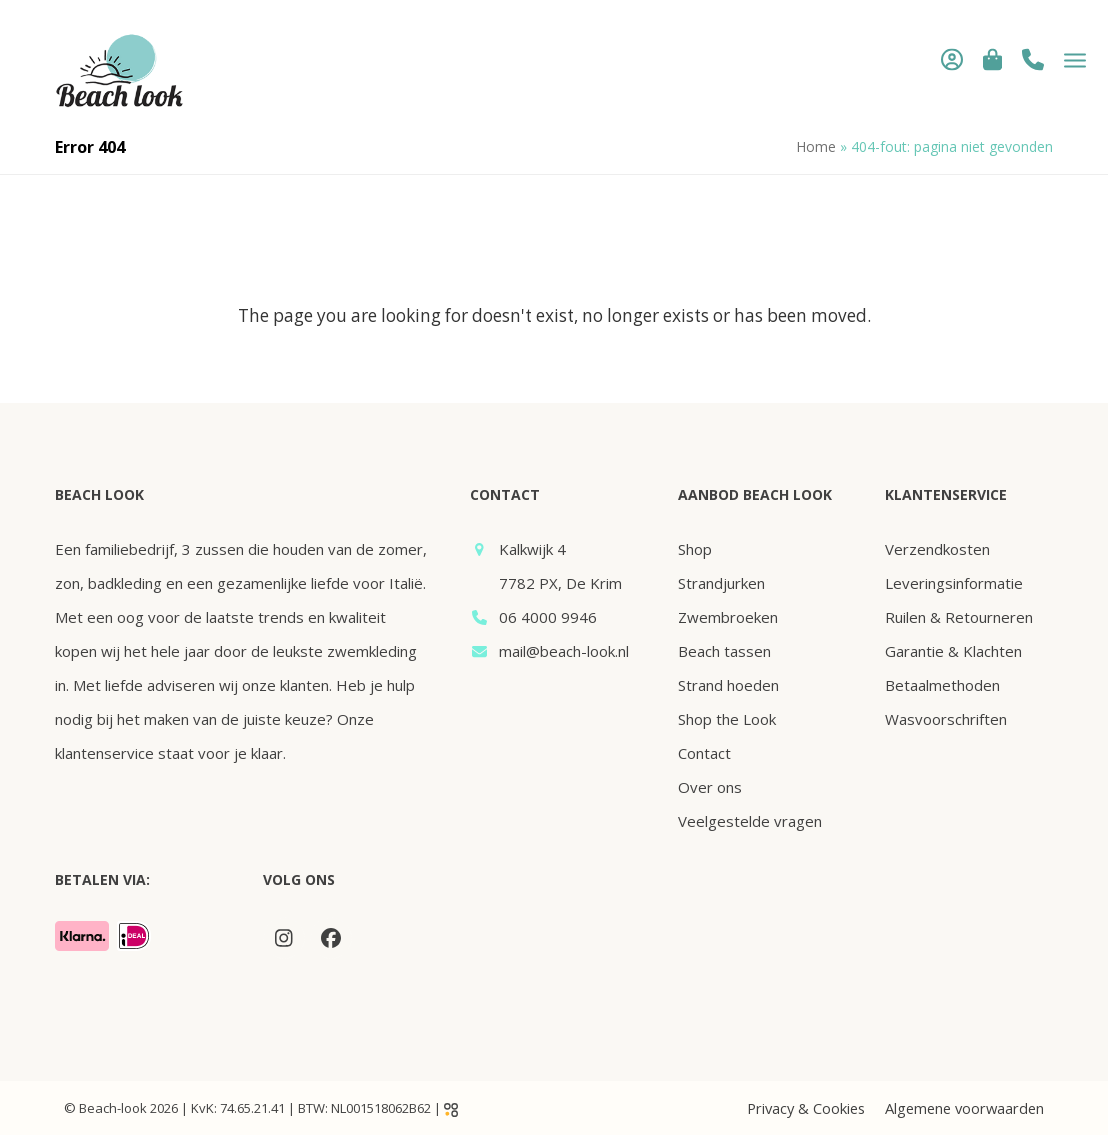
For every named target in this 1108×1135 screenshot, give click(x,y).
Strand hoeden (728, 685)
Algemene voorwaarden (964, 1108)
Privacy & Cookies (806, 1108)
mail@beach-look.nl (564, 651)
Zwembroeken (728, 617)
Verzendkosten (937, 549)
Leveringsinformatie (954, 583)
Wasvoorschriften (946, 719)
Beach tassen (724, 651)
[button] (984, 59)
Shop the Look (727, 719)
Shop (695, 549)
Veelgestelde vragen (750, 821)
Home (816, 146)
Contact (704, 753)
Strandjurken (721, 583)
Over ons (710, 787)
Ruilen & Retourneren (959, 617)
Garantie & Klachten (953, 651)
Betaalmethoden (942, 685)
